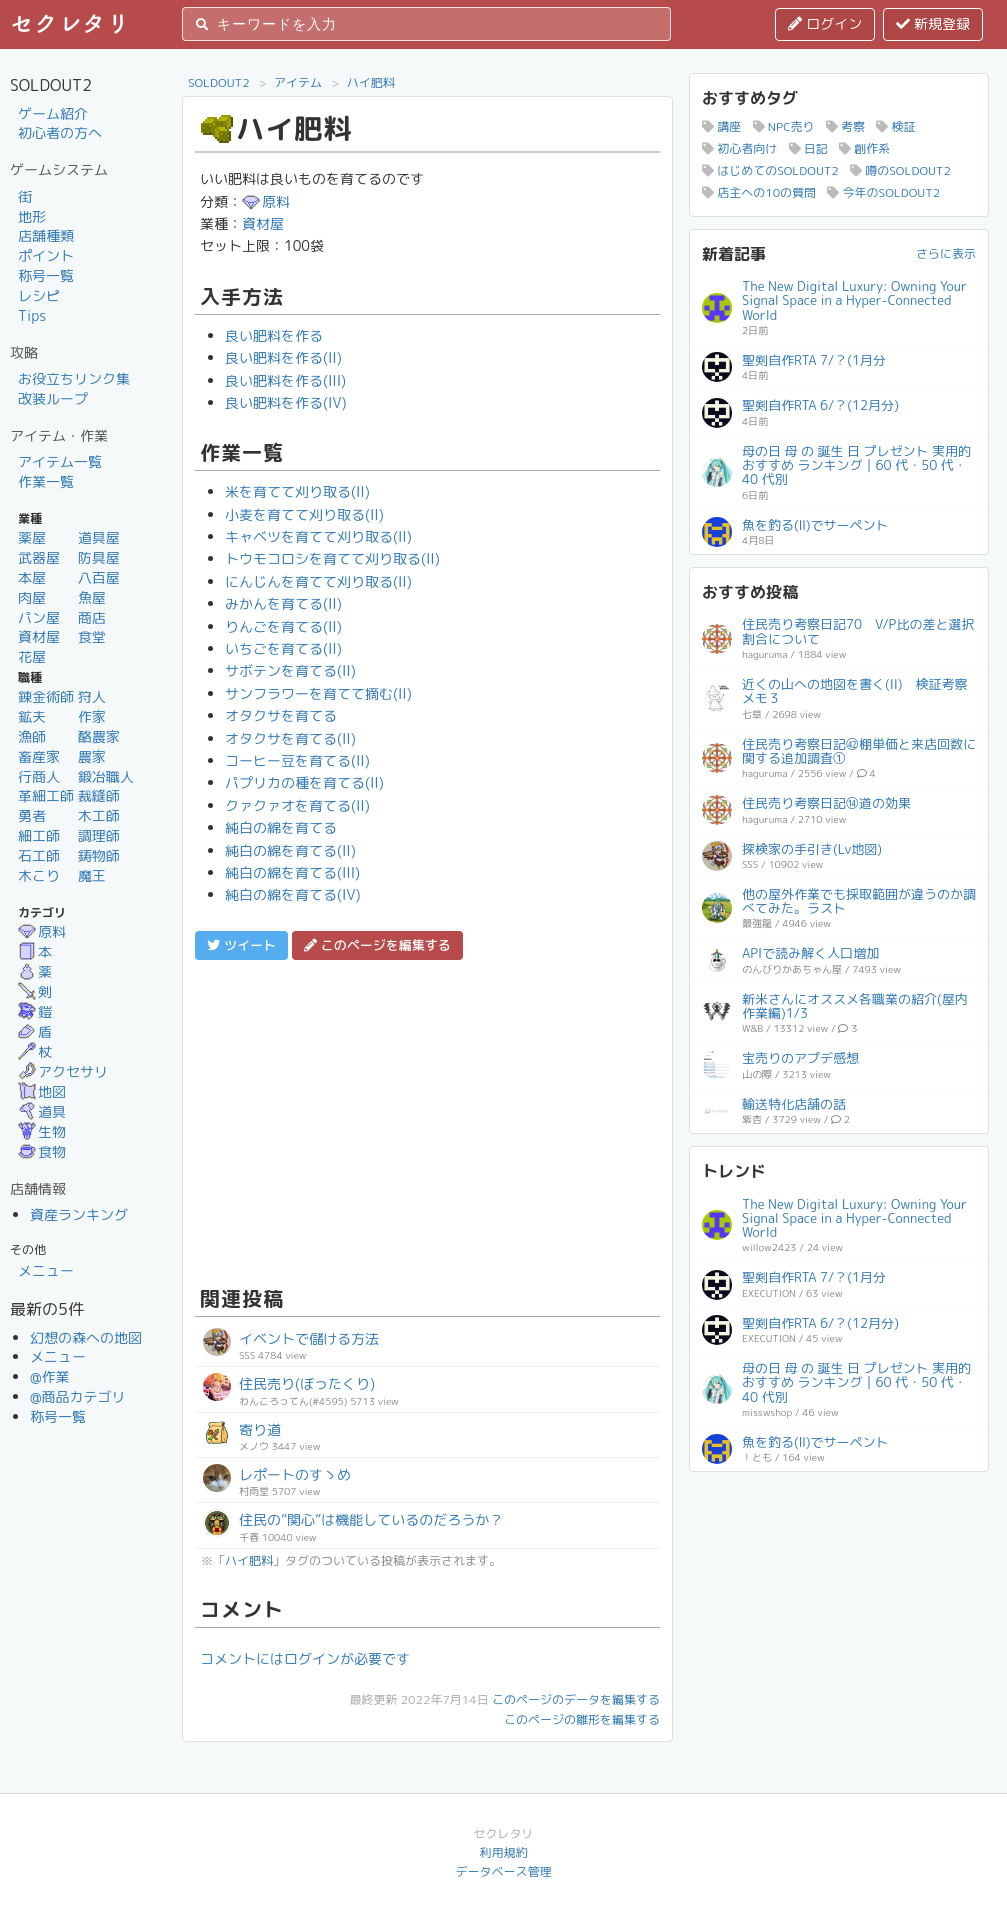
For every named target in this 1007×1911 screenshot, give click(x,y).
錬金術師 (46, 696)
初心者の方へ (60, 132)
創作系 (864, 148)
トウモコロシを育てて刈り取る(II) (332, 558)
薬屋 (32, 537)
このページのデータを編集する (576, 1699)
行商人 (39, 776)
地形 (32, 216)
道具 (42, 1111)
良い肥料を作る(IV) (286, 402)
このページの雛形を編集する (582, 1719)
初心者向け (739, 148)
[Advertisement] (427, 1120)
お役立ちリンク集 (74, 378)
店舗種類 (46, 235)
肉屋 (32, 597)
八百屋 (99, 577)
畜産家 (39, 756)
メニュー (46, 1270)
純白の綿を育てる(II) (290, 850)
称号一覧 (46, 275)
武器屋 (39, 557)
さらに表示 (946, 253)
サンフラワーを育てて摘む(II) (318, 693)
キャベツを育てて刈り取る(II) (318, 536)
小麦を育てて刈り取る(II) (304, 514)
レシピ (39, 295)
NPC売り (784, 126)
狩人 (92, 696)
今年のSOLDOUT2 (883, 192)
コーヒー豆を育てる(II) (297, 760)
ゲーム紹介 (53, 113)
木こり (39, 875)
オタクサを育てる (281, 715)
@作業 (50, 1376)
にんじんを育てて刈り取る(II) (318, 581)
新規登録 (933, 23)
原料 (42, 931)
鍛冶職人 (106, 776)
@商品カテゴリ (78, 1396)
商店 (92, 617)
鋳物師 (99, 855)
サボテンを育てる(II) (290, 670)
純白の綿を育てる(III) (292, 872)
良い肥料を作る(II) (283, 357)
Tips (32, 315)
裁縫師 (99, 795)
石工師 (39, 855)
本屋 (32, 577)
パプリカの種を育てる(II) (304, 782)
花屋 (32, 656)
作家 (92, 716)
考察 (845, 126)
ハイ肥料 (371, 82)
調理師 (99, 835)
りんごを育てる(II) (283, 626)
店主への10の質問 (759, 192)
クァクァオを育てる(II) (297, 805)
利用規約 (503, 1852)
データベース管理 (503, 1871)
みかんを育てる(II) (283, 603)
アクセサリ (63, 1071)
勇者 (32, 815)
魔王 (92, 875)
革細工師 (46, 795)
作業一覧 (46, 481)
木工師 (99, 815)
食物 (42, 1151)
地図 (42, 1091)
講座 (721, 126)
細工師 (39, 835)
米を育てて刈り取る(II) (297, 491)
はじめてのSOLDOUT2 (770, 170)
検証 (895, 126)
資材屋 (39, 636)
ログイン (825, 23)
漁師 (32, 736)
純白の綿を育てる (281, 827)
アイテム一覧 (60, 461)
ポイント (46, 255)
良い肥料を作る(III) (285, 380)
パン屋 (39, 617)
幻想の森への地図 (86, 1337)
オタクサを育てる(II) (290, 738)
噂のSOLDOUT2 (900, 170)
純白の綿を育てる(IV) (293, 894)
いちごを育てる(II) (283, 648)
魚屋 (92, 597)
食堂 (92, 636)
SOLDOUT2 (219, 82)
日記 (808, 148)
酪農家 (99, 736)
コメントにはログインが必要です (305, 1658)
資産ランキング (79, 1214)
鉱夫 (32, 716)
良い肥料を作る (274, 335)
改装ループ (53, 398)
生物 (42, 1131)
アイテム (298, 82)
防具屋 (99, 557)
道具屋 (99, 537)
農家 (92, 756)
